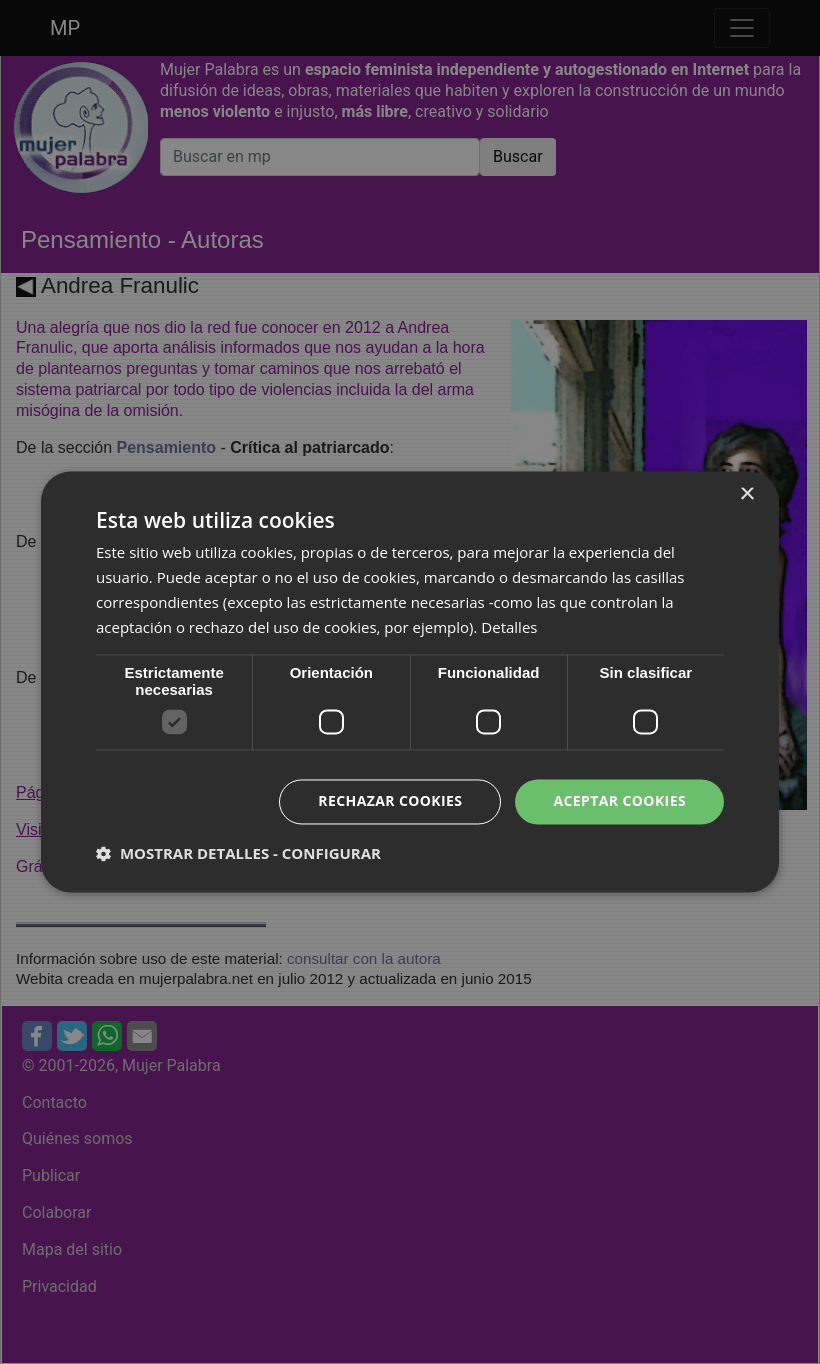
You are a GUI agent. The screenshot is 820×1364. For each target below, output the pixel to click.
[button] (238, 854)
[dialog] (410, 682)
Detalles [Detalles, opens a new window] (509, 627)
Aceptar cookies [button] (619, 801)
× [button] (746, 494)
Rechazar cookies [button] (390, 801)
